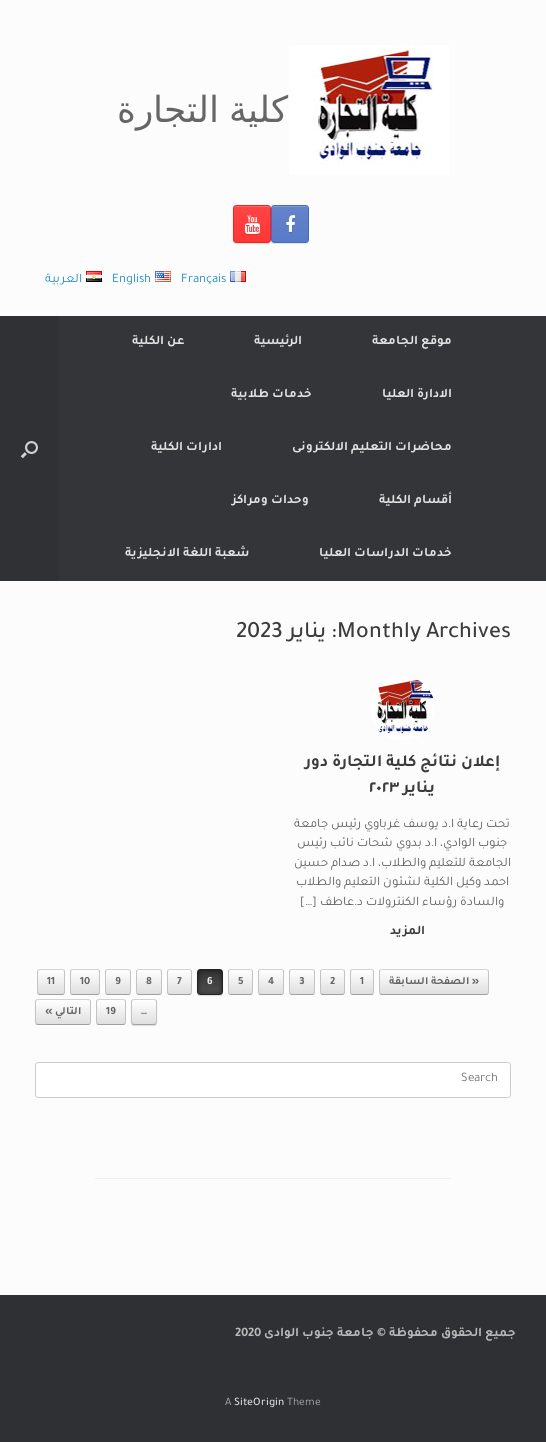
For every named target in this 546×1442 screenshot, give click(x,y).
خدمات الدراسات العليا (385, 554)
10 (85, 982)
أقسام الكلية (415, 501)
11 (51, 982)
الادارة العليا (417, 395)
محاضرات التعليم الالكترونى (372, 448)
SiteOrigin (259, 1403)
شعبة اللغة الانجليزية (187, 554)
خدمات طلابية (271, 395)
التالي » (63, 1012)
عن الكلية (158, 342)
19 (111, 1012)
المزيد (403, 932)
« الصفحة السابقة (434, 982)
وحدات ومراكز (270, 501)
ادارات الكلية (186, 448)
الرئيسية (278, 342)
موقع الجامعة (412, 342)
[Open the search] (29, 448)
